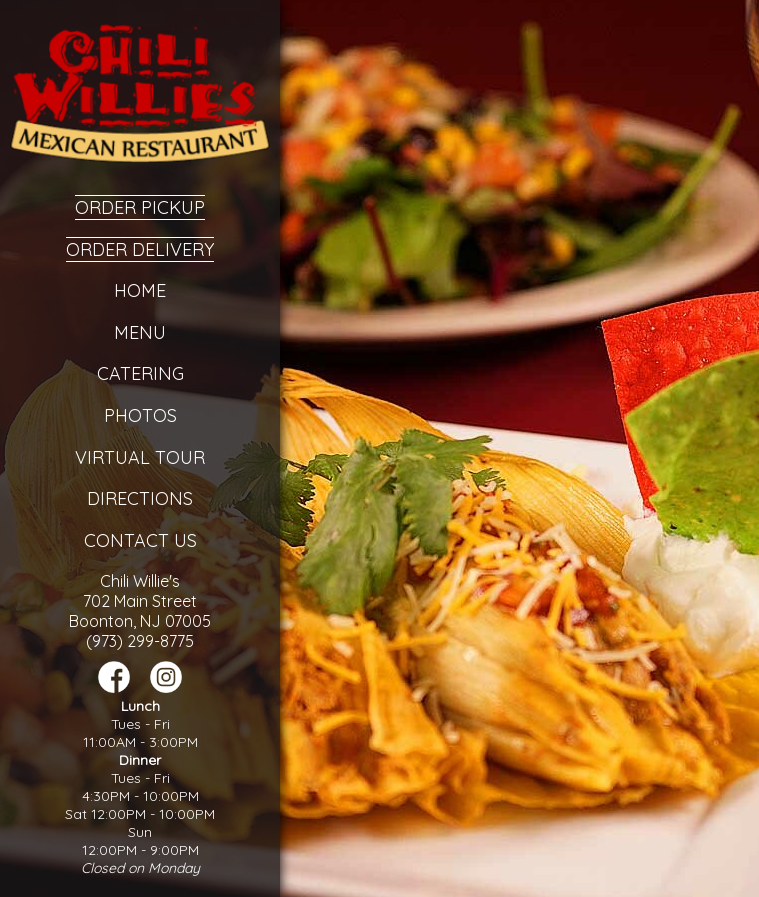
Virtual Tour (140, 457)
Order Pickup (140, 207)
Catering (140, 373)
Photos (140, 415)
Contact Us (140, 540)
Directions (140, 498)
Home (140, 290)
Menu (140, 332)
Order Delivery (140, 249)
